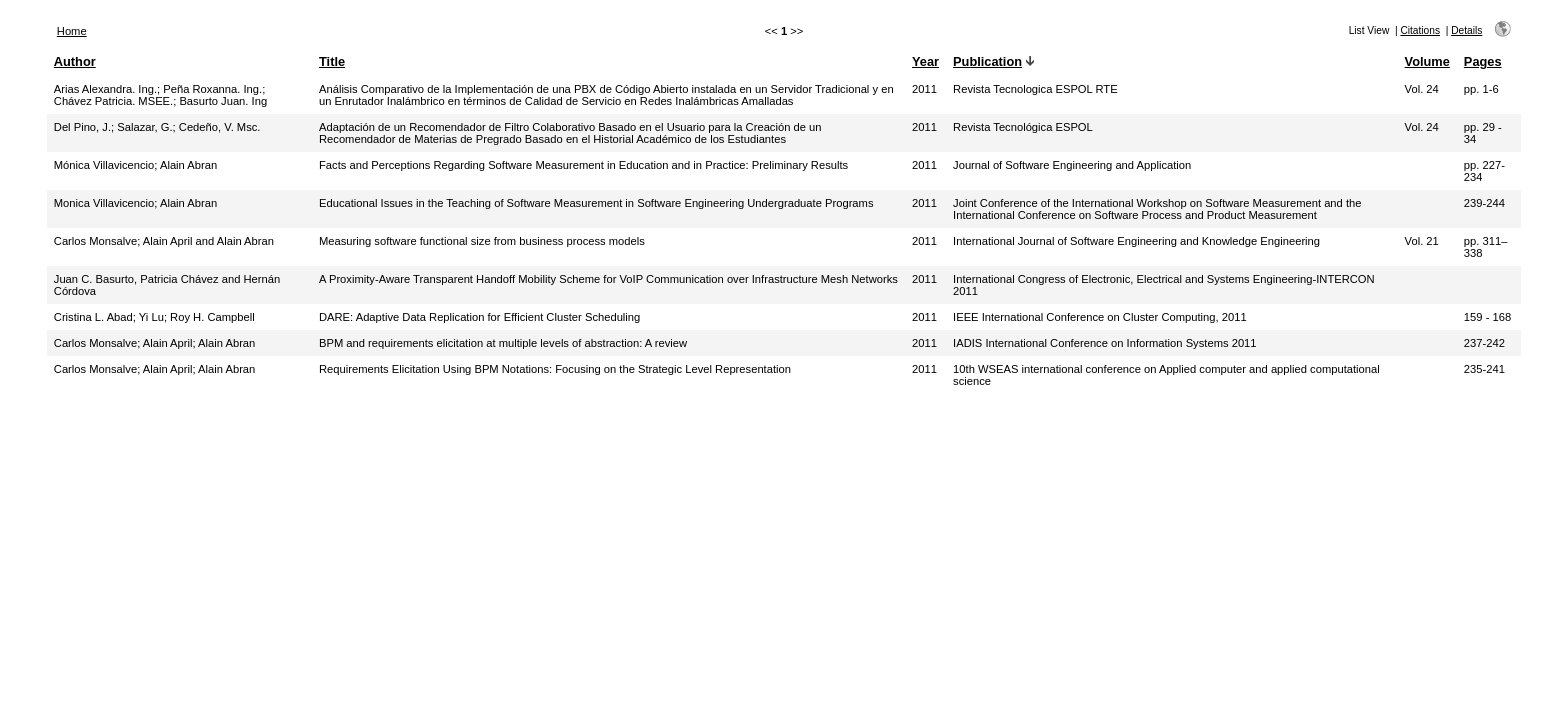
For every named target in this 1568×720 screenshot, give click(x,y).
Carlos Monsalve (95, 241)
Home (72, 31)
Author (75, 61)
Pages (1483, 61)
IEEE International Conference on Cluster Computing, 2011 (1100, 317)
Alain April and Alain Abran (208, 241)
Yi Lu (151, 317)
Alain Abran (188, 165)
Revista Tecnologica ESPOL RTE (1035, 89)
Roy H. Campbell (212, 317)
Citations (1420, 30)
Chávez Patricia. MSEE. (113, 101)
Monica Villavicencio (104, 203)
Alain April (168, 343)
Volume (1427, 61)
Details (1466, 30)
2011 (924, 89)
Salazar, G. (144, 127)
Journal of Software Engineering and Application (1072, 165)
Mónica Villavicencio (104, 165)
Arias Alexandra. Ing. (105, 89)
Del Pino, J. (82, 127)
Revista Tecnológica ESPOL (1023, 127)
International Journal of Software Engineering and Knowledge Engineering (1136, 241)
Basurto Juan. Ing (223, 101)
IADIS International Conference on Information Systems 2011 (1104, 343)
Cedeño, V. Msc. (220, 127)
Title (332, 61)
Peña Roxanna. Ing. (212, 89)
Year (925, 61)
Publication (987, 61)
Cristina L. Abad (93, 317)
